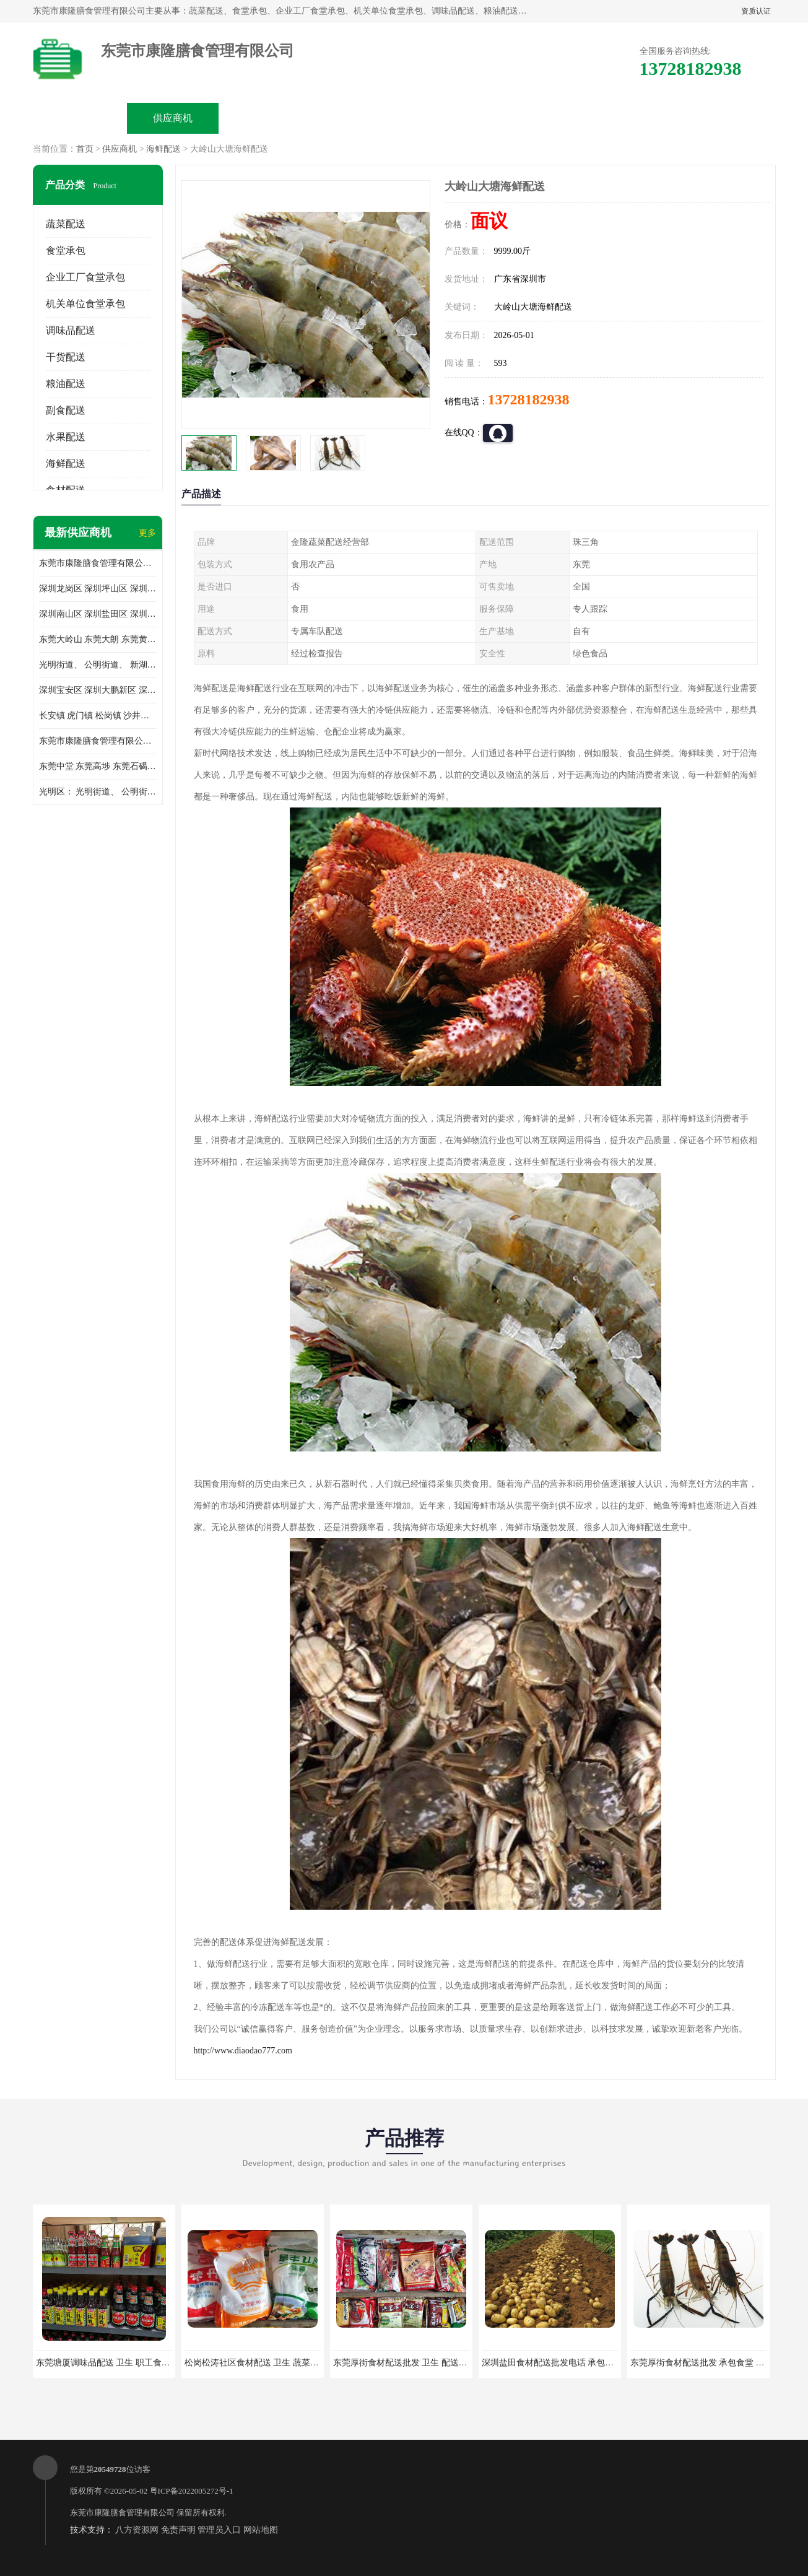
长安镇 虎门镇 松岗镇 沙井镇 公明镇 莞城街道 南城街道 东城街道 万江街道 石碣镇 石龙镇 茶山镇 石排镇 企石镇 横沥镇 (98, 715)
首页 (84, 149)
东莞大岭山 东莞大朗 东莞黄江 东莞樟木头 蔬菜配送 (98, 639)
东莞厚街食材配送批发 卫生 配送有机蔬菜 (413, 2362)
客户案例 (544, 118)
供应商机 (173, 118)
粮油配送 (65, 383)
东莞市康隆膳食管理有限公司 (122, 2512)
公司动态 (451, 118)
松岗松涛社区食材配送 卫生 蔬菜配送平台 (265, 2362)
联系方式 (637, 118)
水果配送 (65, 437)
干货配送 (65, 357)
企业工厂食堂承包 (85, 277)
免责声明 (178, 2530)
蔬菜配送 (65, 224)
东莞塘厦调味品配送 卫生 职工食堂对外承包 (120, 2362)
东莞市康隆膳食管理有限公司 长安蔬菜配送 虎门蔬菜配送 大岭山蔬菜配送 (98, 741)
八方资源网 (137, 2530)
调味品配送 (70, 330)
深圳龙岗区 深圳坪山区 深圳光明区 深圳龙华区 (98, 588)
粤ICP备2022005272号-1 (191, 2491)
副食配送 (65, 410)
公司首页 (80, 118)
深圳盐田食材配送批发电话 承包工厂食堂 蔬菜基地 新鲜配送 (598, 2362)
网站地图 (260, 2530)
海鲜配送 (163, 149)
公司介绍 (358, 118)
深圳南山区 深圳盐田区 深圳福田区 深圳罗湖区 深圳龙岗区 (98, 614)
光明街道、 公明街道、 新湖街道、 (98, 664)
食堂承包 (65, 250)
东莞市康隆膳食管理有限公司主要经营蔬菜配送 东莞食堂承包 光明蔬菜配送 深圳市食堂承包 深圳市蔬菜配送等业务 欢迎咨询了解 (98, 563)
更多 (147, 532)
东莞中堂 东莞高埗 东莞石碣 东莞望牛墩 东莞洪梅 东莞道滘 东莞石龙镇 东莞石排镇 (98, 766)
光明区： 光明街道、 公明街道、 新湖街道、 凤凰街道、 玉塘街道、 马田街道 (98, 791)
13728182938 (529, 399)
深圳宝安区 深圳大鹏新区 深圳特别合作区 (98, 690)
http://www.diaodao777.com (243, 2050)
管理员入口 (219, 2530)
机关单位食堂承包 (85, 303)
